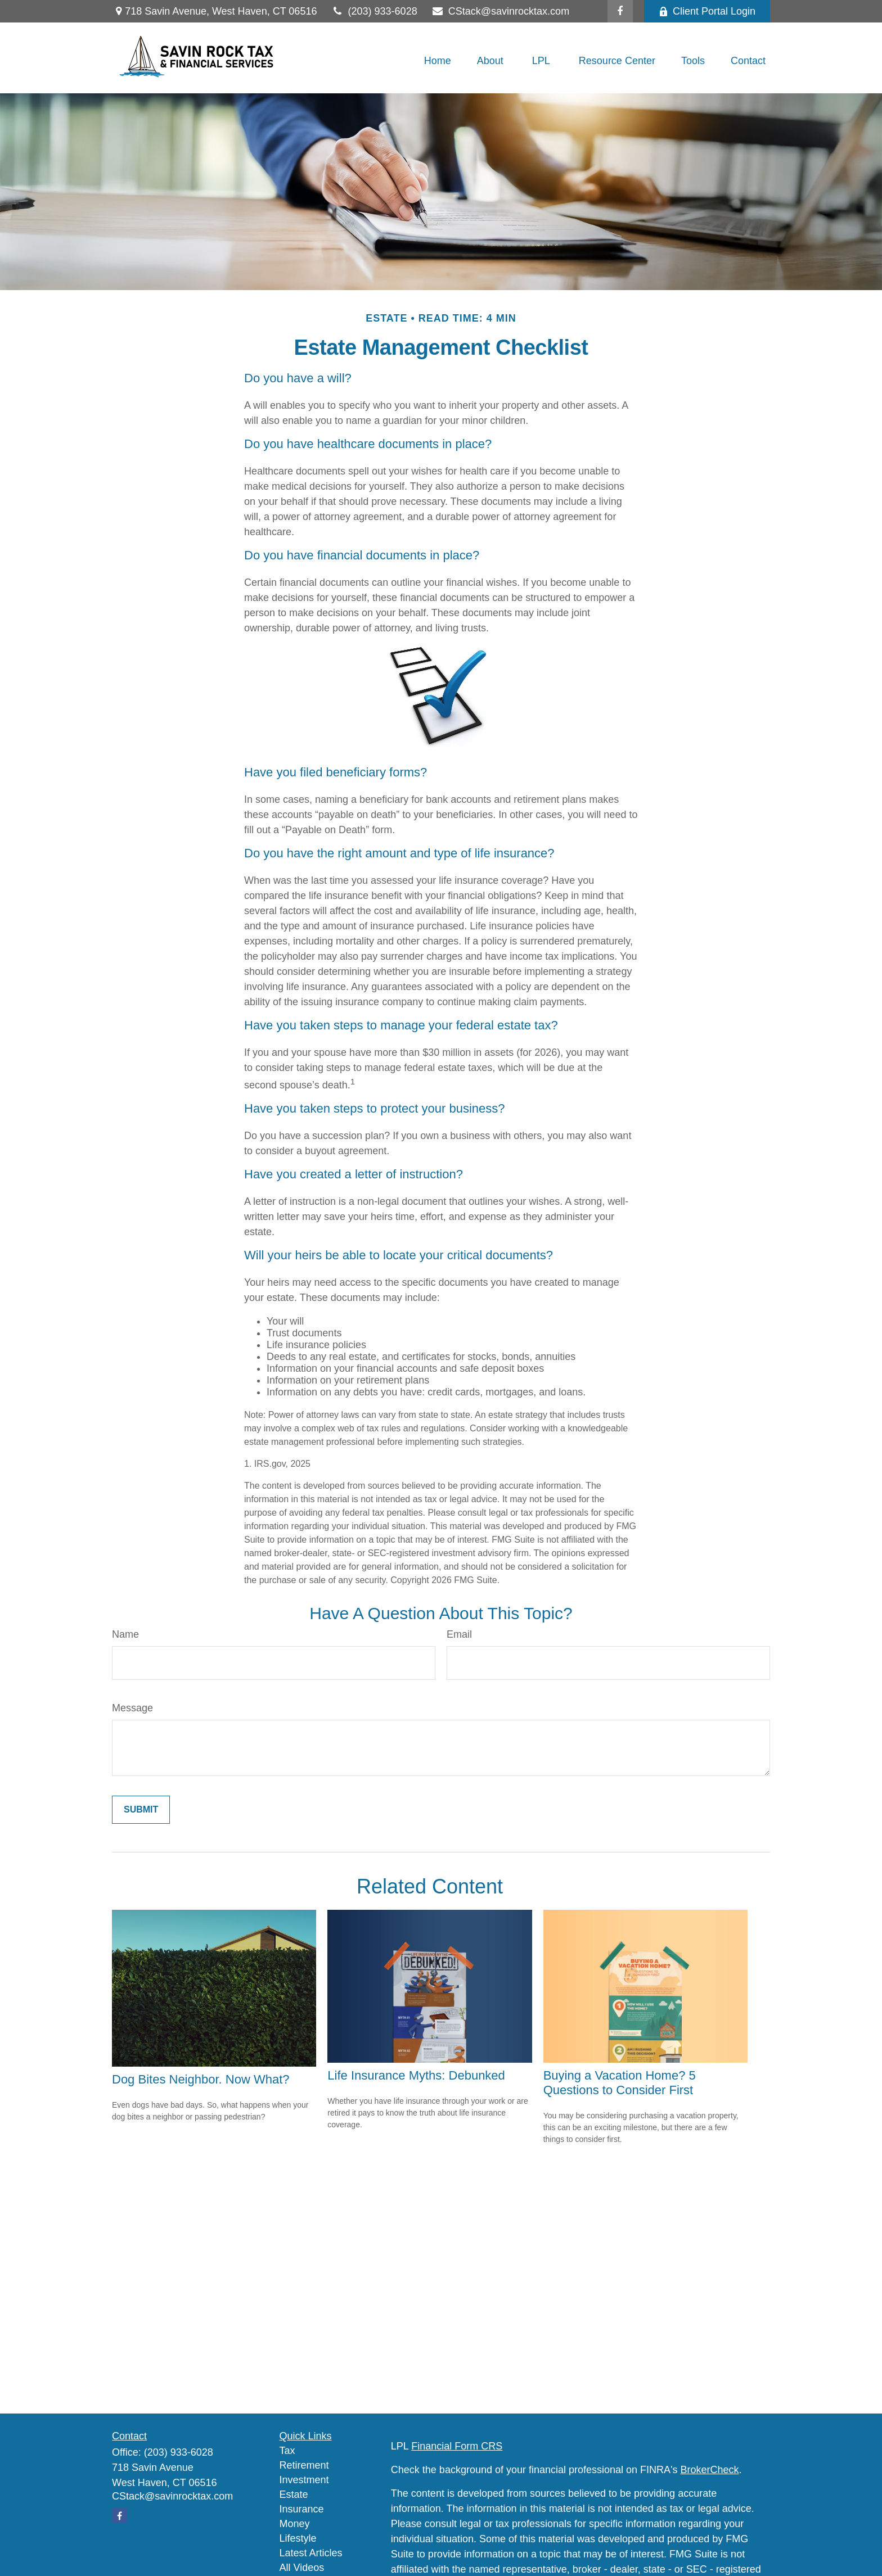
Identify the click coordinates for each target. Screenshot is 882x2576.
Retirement (304, 2465)
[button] (438, 60)
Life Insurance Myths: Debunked (416, 2075)
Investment (304, 2479)
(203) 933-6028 (374, 11)
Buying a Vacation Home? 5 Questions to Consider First (619, 2082)
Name (125, 1634)
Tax (287, 2450)
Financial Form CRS (456, 2446)
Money (295, 2523)
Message (132, 1708)
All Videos (302, 2567)
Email (459, 1634)
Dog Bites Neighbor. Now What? (201, 2079)
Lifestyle (298, 2538)
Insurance (302, 2509)
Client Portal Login (707, 11)
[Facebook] (620, 11)
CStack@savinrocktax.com (500, 11)
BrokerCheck (710, 2469)
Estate (294, 2494)
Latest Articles (311, 2553)
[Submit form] (141, 1810)
